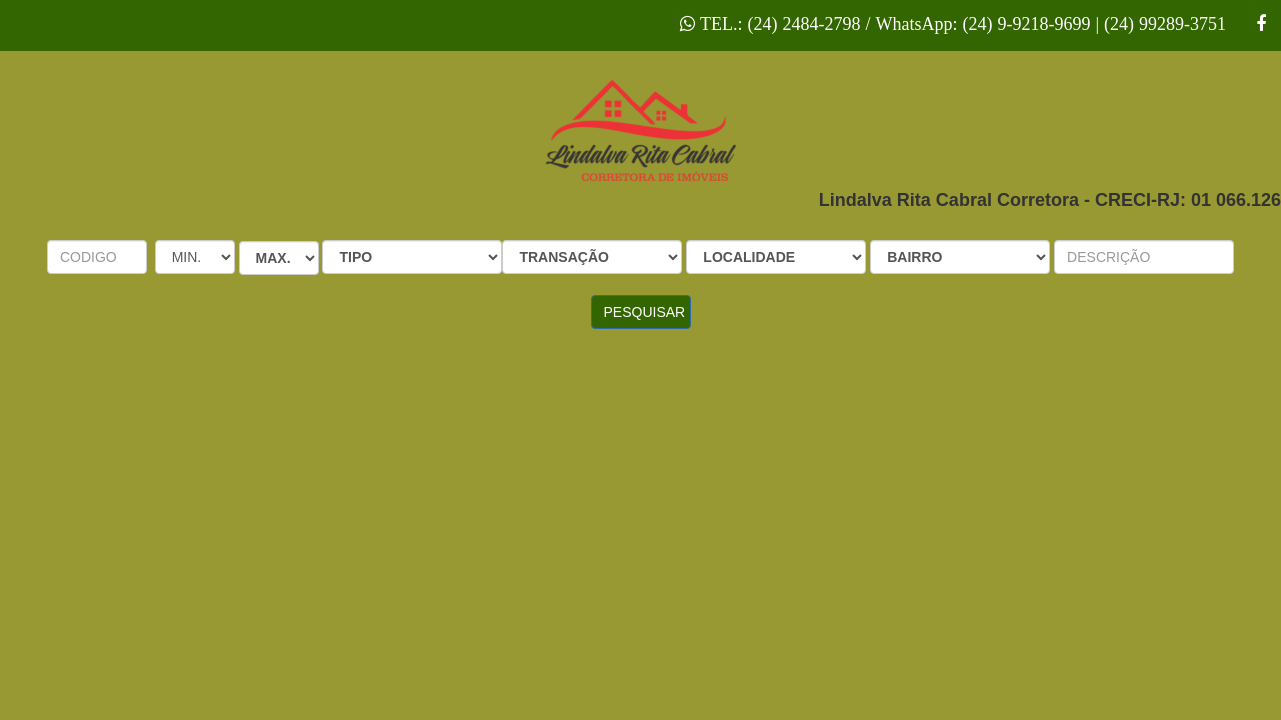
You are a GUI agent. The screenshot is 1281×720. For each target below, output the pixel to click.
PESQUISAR (645, 312)
